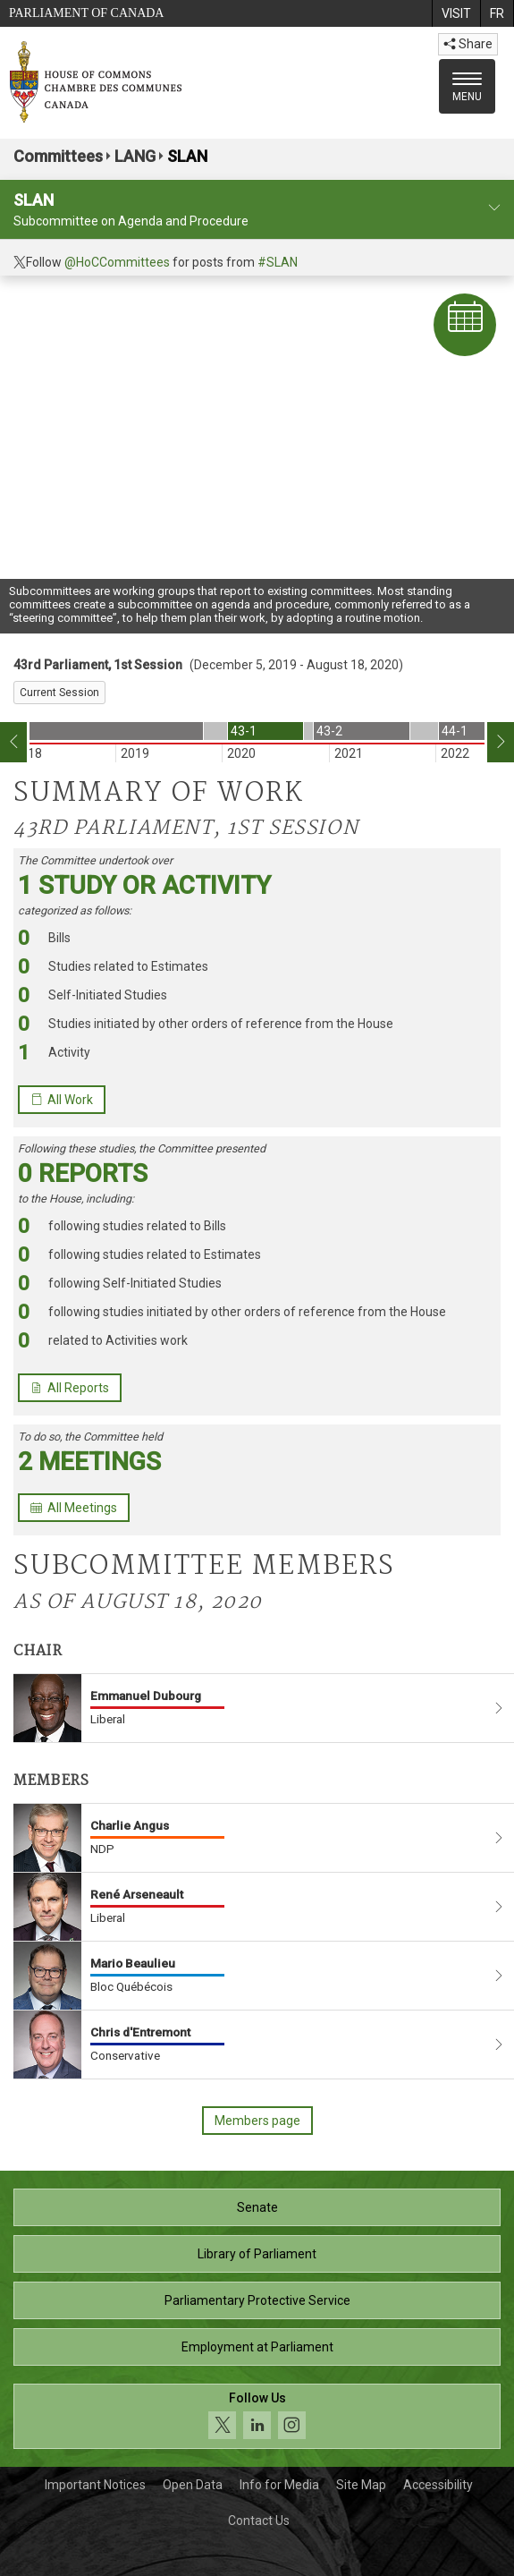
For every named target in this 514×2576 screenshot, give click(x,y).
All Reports (69, 1388)
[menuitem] (456, 13)
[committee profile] (494, 208)
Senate (257, 2207)
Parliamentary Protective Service (257, 2300)
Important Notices (95, 2485)
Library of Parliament (257, 2254)
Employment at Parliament (257, 2347)
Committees (58, 156)
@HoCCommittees (117, 262)
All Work (61, 1099)
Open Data (193, 2485)
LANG (135, 156)
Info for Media (279, 2485)
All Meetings (73, 1508)
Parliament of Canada (86, 13)
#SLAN (277, 262)
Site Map (361, 2485)
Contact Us (259, 2520)
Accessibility (438, 2485)
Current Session (59, 692)
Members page (257, 2120)
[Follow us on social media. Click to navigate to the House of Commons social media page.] (257, 2416)
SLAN (187, 156)
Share (468, 44)
